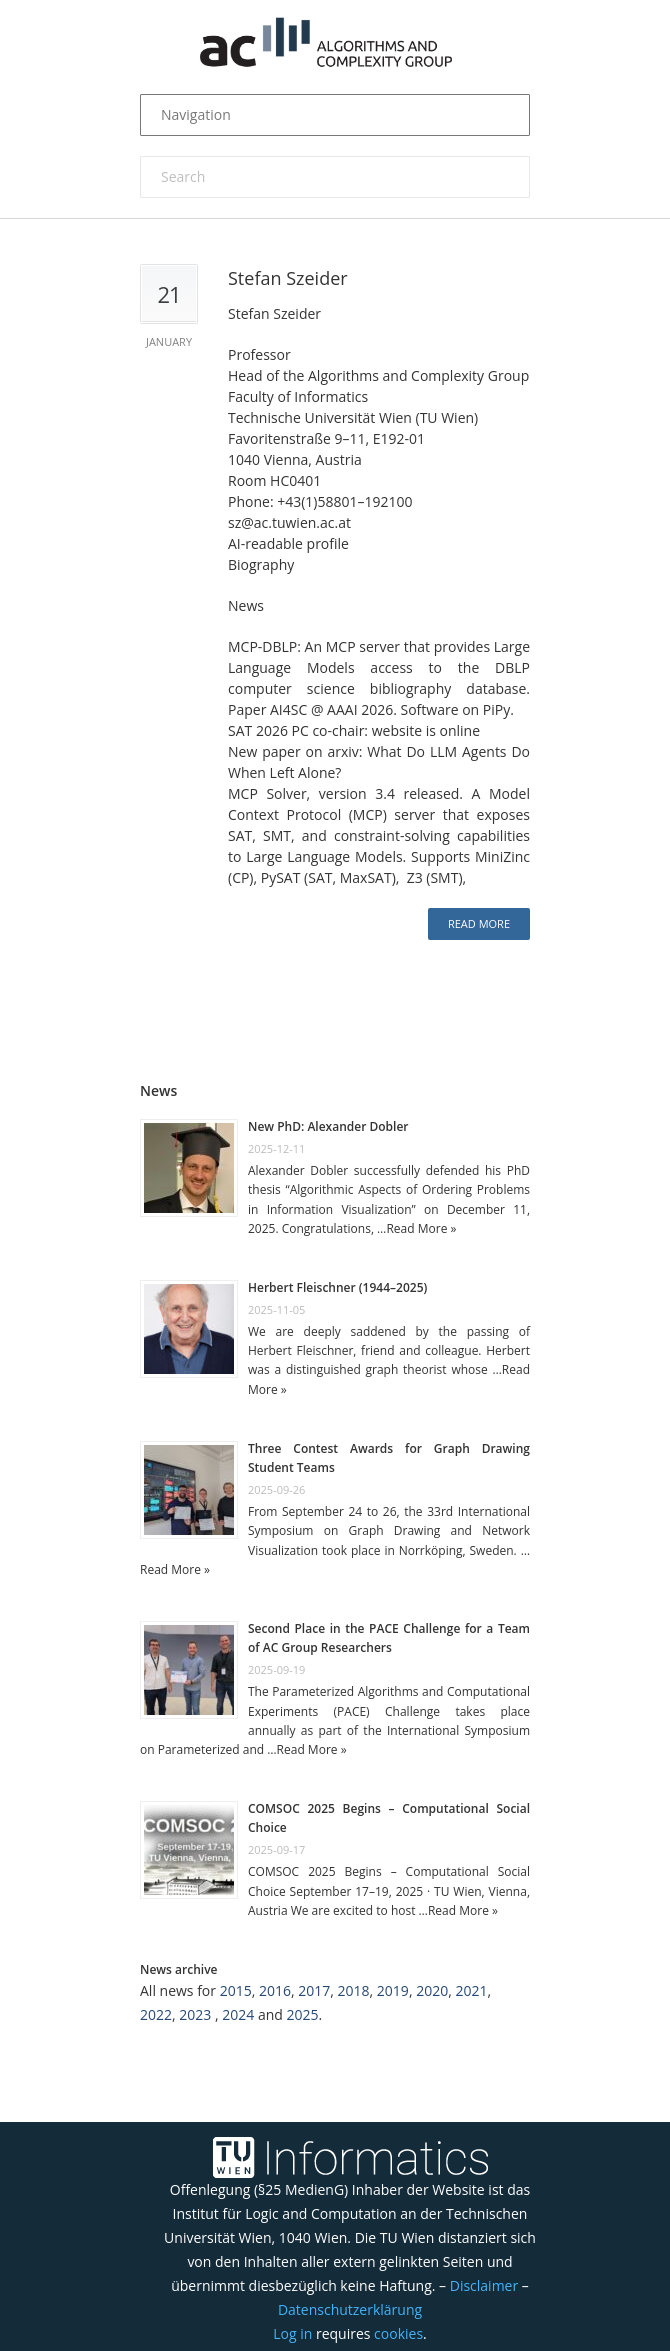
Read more (479, 923)
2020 (432, 1990)
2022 (156, 2014)
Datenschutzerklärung (350, 2309)
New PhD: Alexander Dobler (328, 1126)
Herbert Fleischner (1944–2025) (337, 1287)
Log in (292, 2333)
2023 (195, 2014)
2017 (314, 1990)
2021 (471, 1990)
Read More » (421, 1228)
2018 (354, 1990)
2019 (393, 1990)
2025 (302, 2014)
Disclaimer (484, 2285)
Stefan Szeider (288, 278)
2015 (236, 1990)
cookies (398, 2333)
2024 (238, 2014)
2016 (275, 1990)
